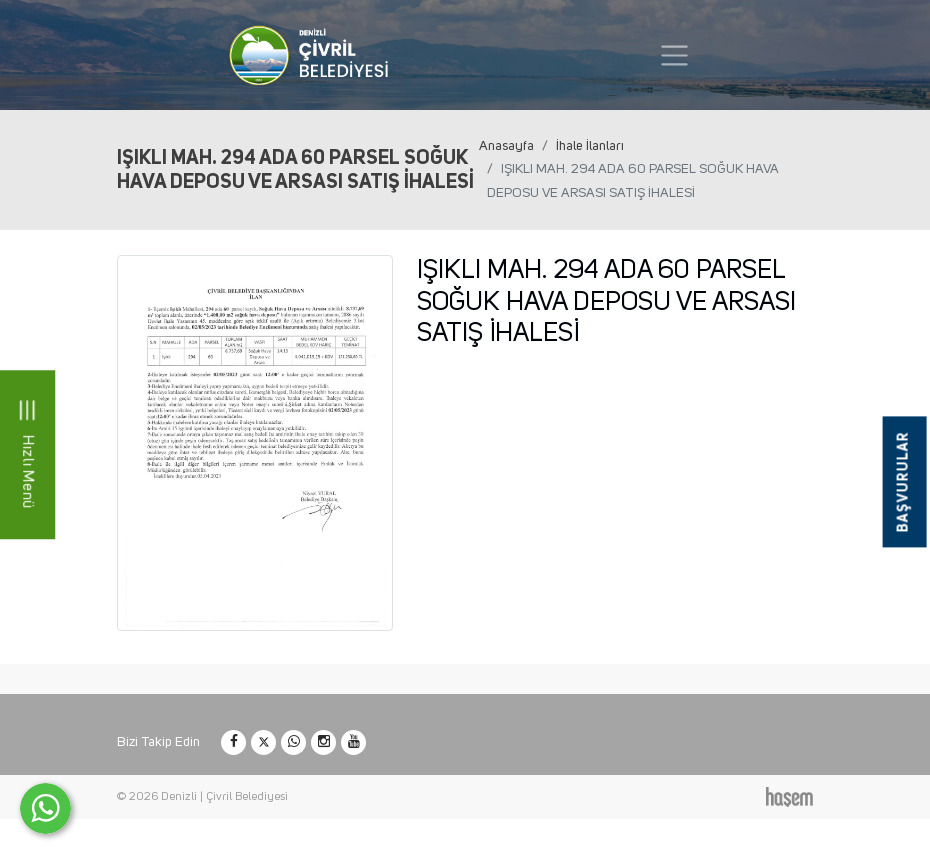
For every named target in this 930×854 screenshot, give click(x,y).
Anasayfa (506, 146)
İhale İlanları (590, 146)
